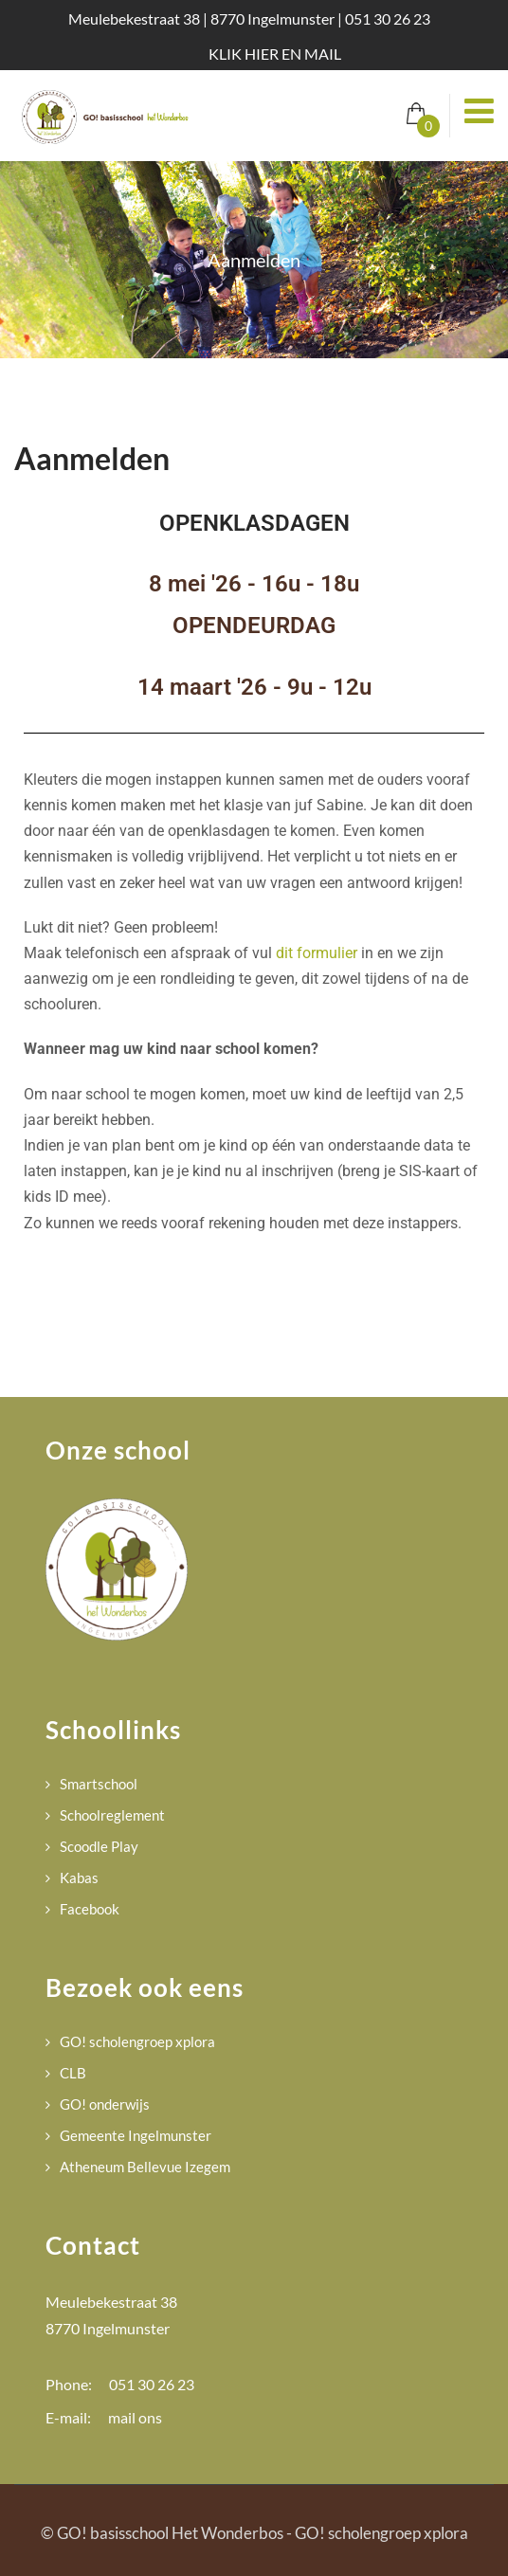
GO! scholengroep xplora (137, 2041)
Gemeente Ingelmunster (135, 2135)
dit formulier (316, 953)
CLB (73, 2072)
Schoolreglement (112, 1814)
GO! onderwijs (105, 2104)
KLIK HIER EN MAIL (275, 54)
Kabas (79, 1877)
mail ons (135, 2417)
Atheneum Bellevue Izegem (145, 2166)
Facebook (89, 1908)
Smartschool (98, 1783)
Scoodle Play (99, 1846)
